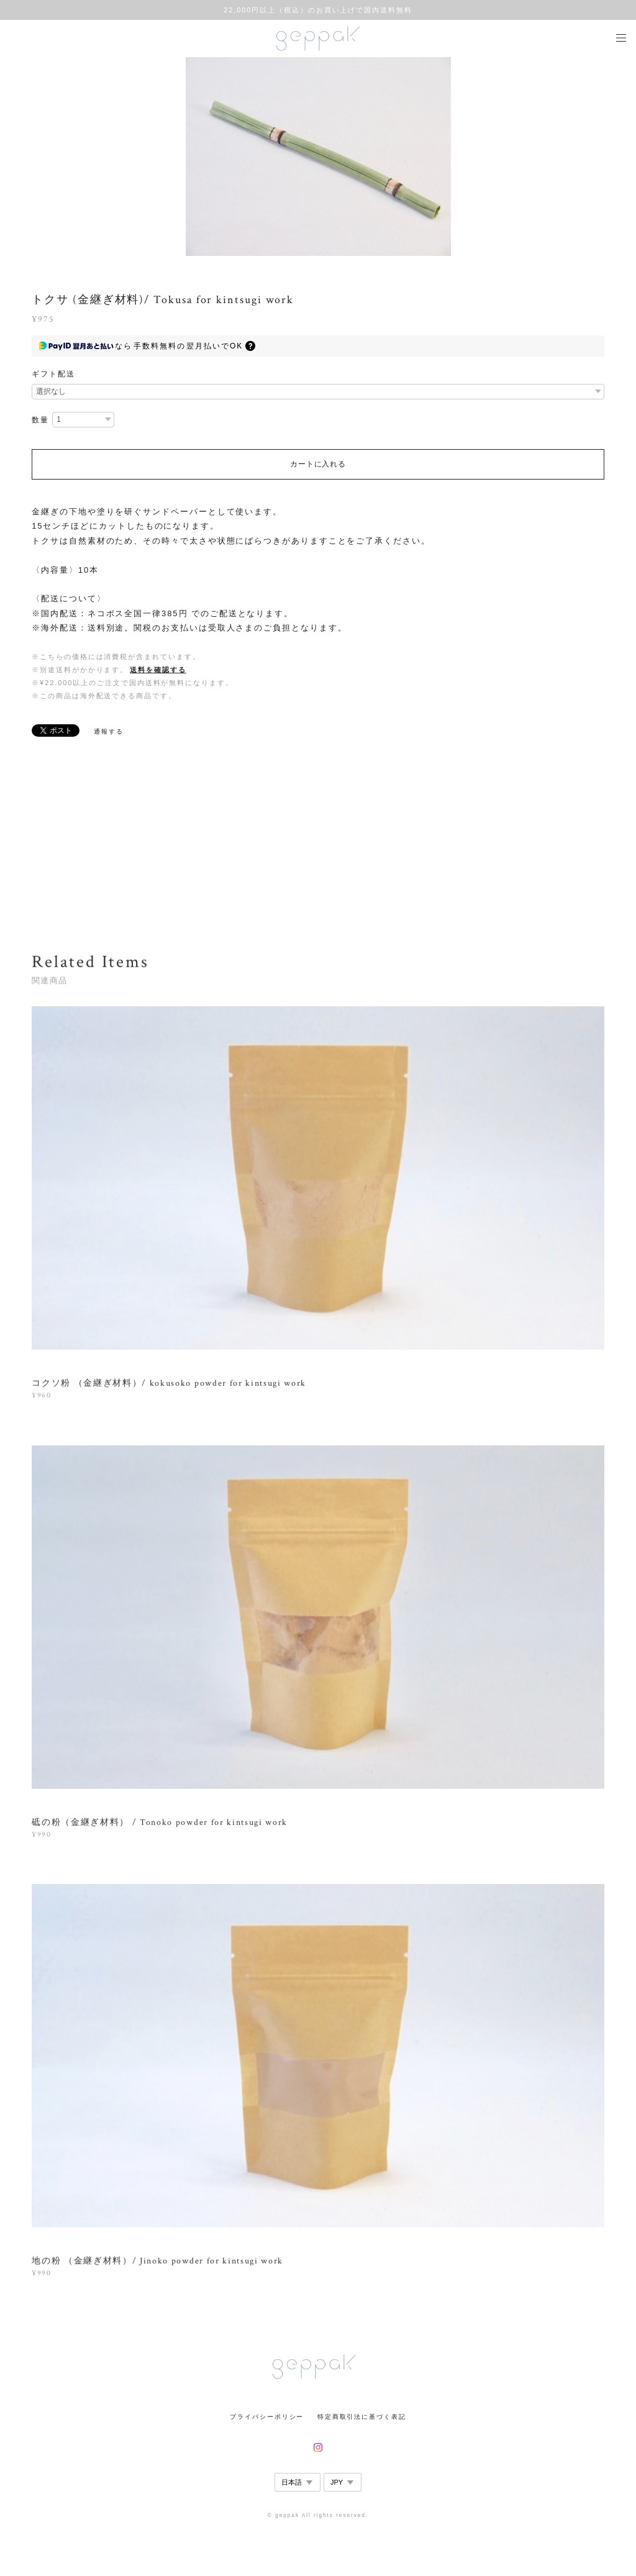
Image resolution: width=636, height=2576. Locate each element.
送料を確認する (158, 669)
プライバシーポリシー (267, 2416)
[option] (318, 156)
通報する (109, 731)
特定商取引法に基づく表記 (361, 2416)
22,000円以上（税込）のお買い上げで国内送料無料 (318, 10)
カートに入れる (317, 464)
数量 (40, 420)
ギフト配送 (53, 374)
